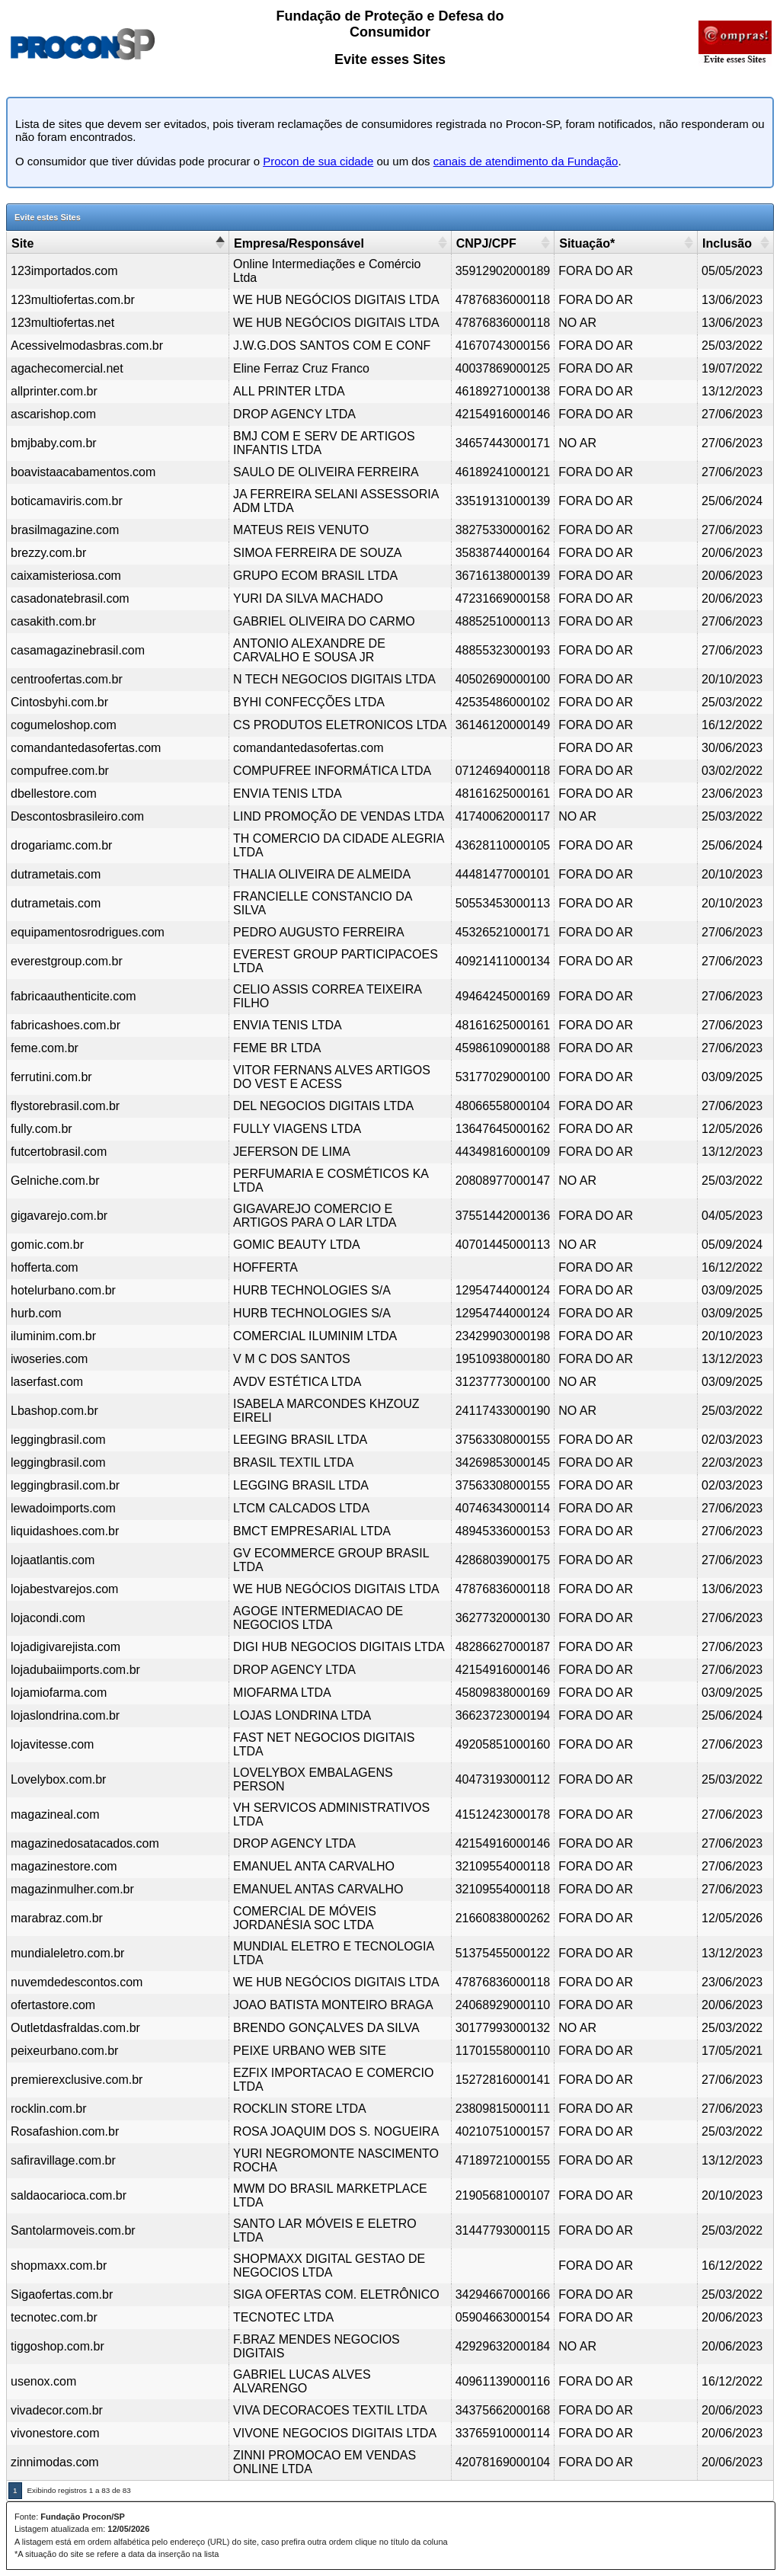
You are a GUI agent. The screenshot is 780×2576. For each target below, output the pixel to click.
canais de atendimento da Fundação (526, 161)
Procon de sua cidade (318, 161)
